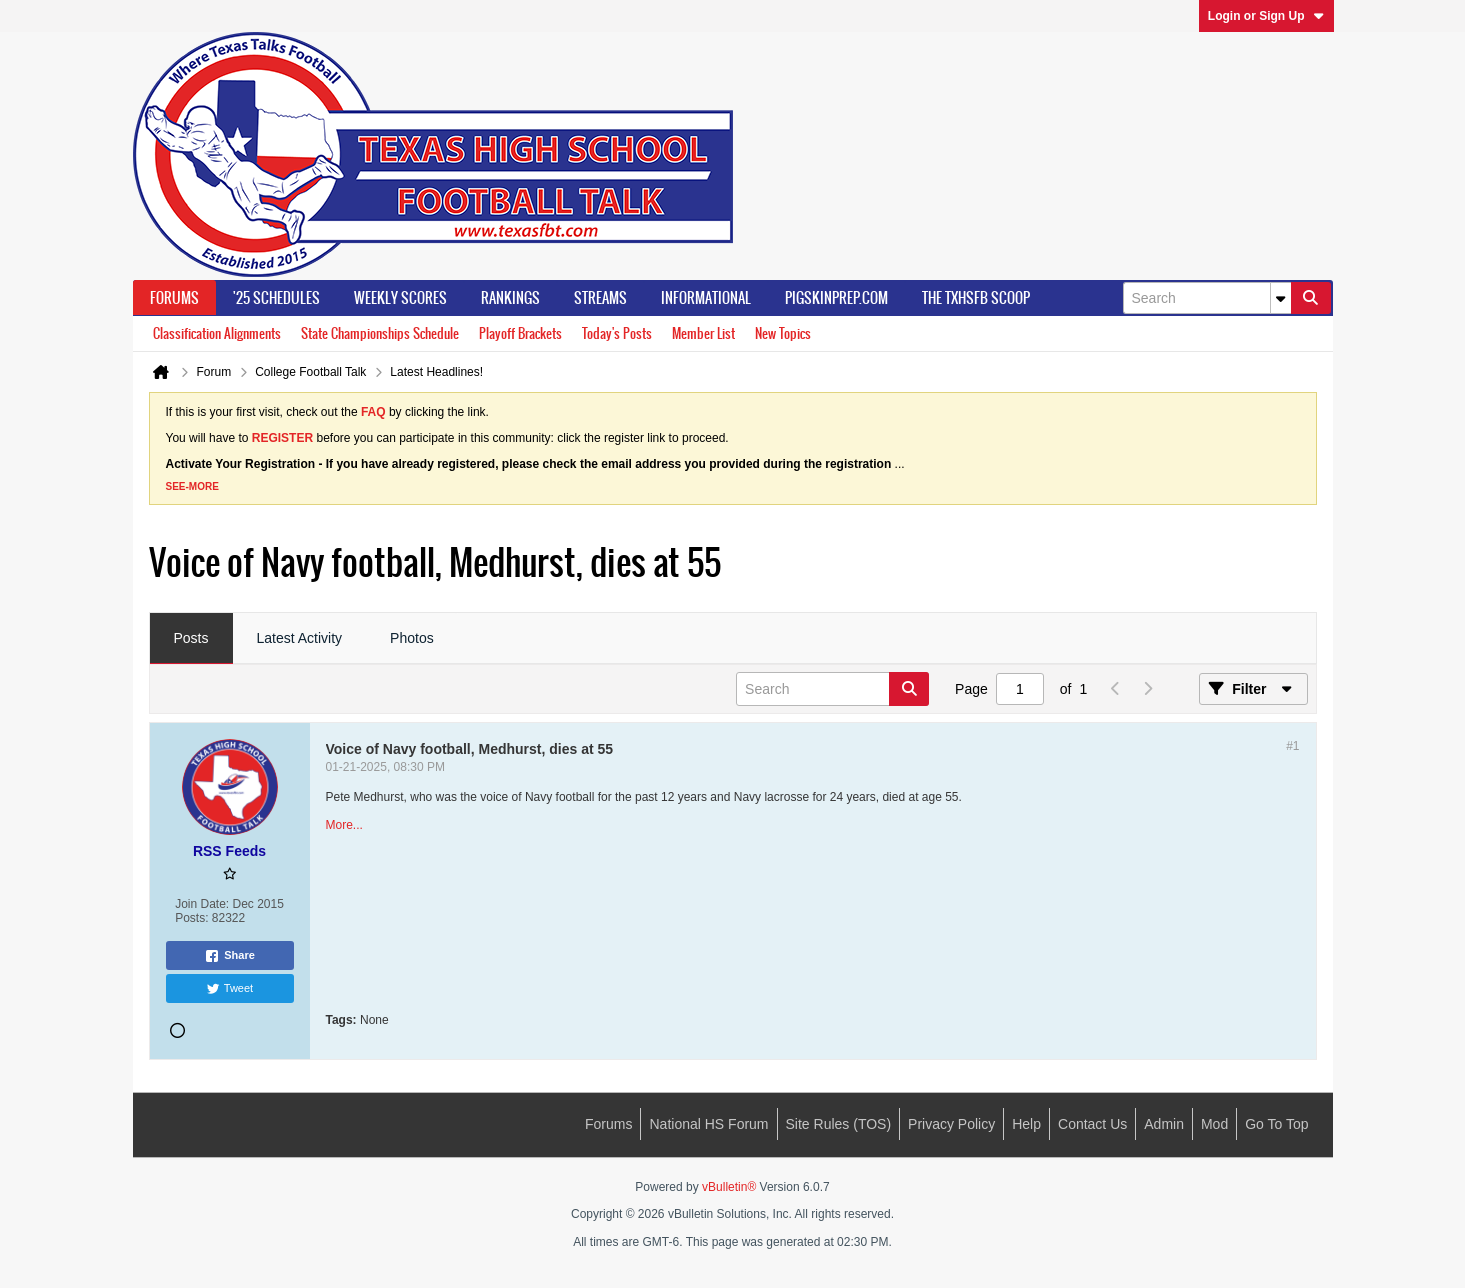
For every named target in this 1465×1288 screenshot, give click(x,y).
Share (229, 956)
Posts (191, 638)
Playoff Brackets (520, 333)
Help (1026, 1124)
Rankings (510, 298)
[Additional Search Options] (1281, 298)
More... (344, 825)
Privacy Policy (951, 1124)
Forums (174, 298)
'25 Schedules (276, 298)
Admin (1164, 1124)
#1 (1292, 746)
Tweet (229, 989)
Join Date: (202, 904)
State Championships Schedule (380, 333)
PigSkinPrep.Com (836, 298)
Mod (1214, 1124)
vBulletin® (729, 1187)
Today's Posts (617, 333)
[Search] (1207, 298)
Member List (703, 333)
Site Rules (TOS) (839, 1124)
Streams (600, 298)
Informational (706, 298)
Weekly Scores (400, 298)
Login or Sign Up (1266, 16)
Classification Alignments (217, 333)
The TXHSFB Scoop (976, 298)
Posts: (191, 918)
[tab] (191, 639)
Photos (412, 638)
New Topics (783, 333)
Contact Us (1092, 1124)
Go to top (1276, 1124)
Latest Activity (300, 638)
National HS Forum (708, 1124)
